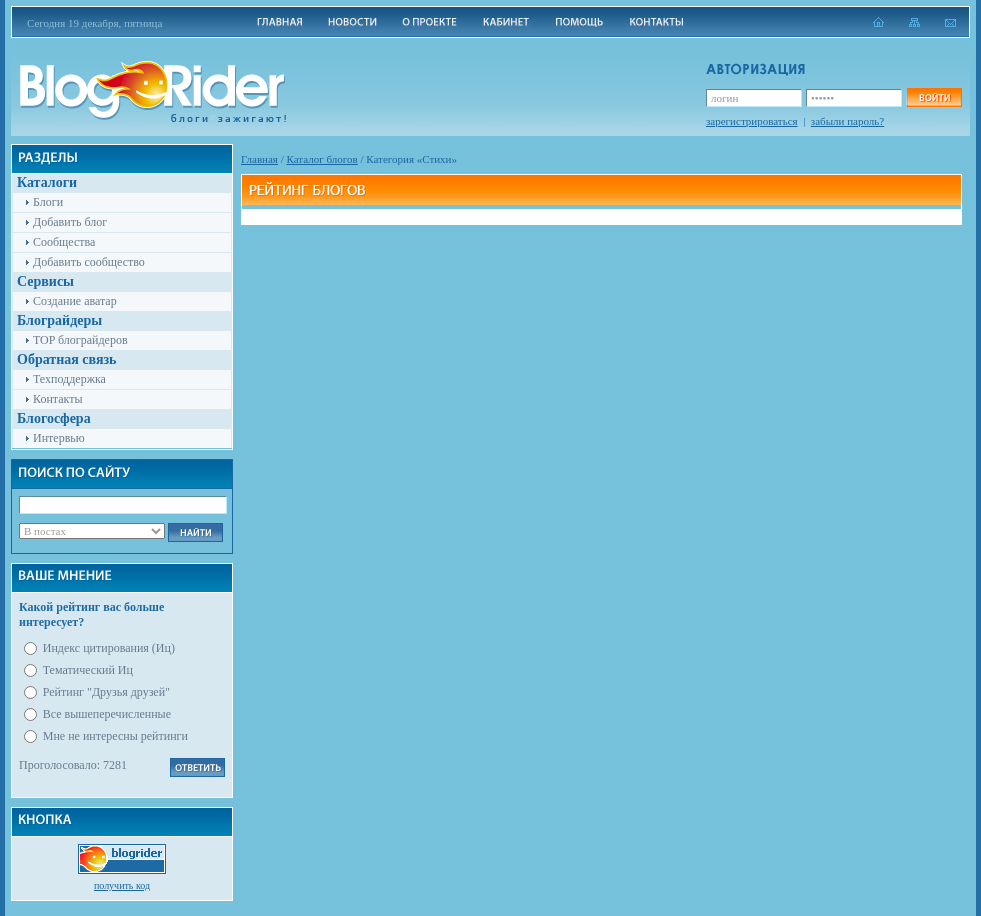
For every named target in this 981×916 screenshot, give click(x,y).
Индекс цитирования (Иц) (109, 648)
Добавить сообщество (89, 262)
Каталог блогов (322, 159)
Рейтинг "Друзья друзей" (106, 692)
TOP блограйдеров (80, 340)
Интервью (59, 438)
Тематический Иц (88, 670)
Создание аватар (75, 301)
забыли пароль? (847, 121)
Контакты (58, 399)
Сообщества (64, 242)
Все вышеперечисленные (107, 714)
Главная (259, 159)
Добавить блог (70, 222)
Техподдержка (69, 379)
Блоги (48, 202)
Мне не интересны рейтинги (115, 736)
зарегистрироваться (752, 121)
